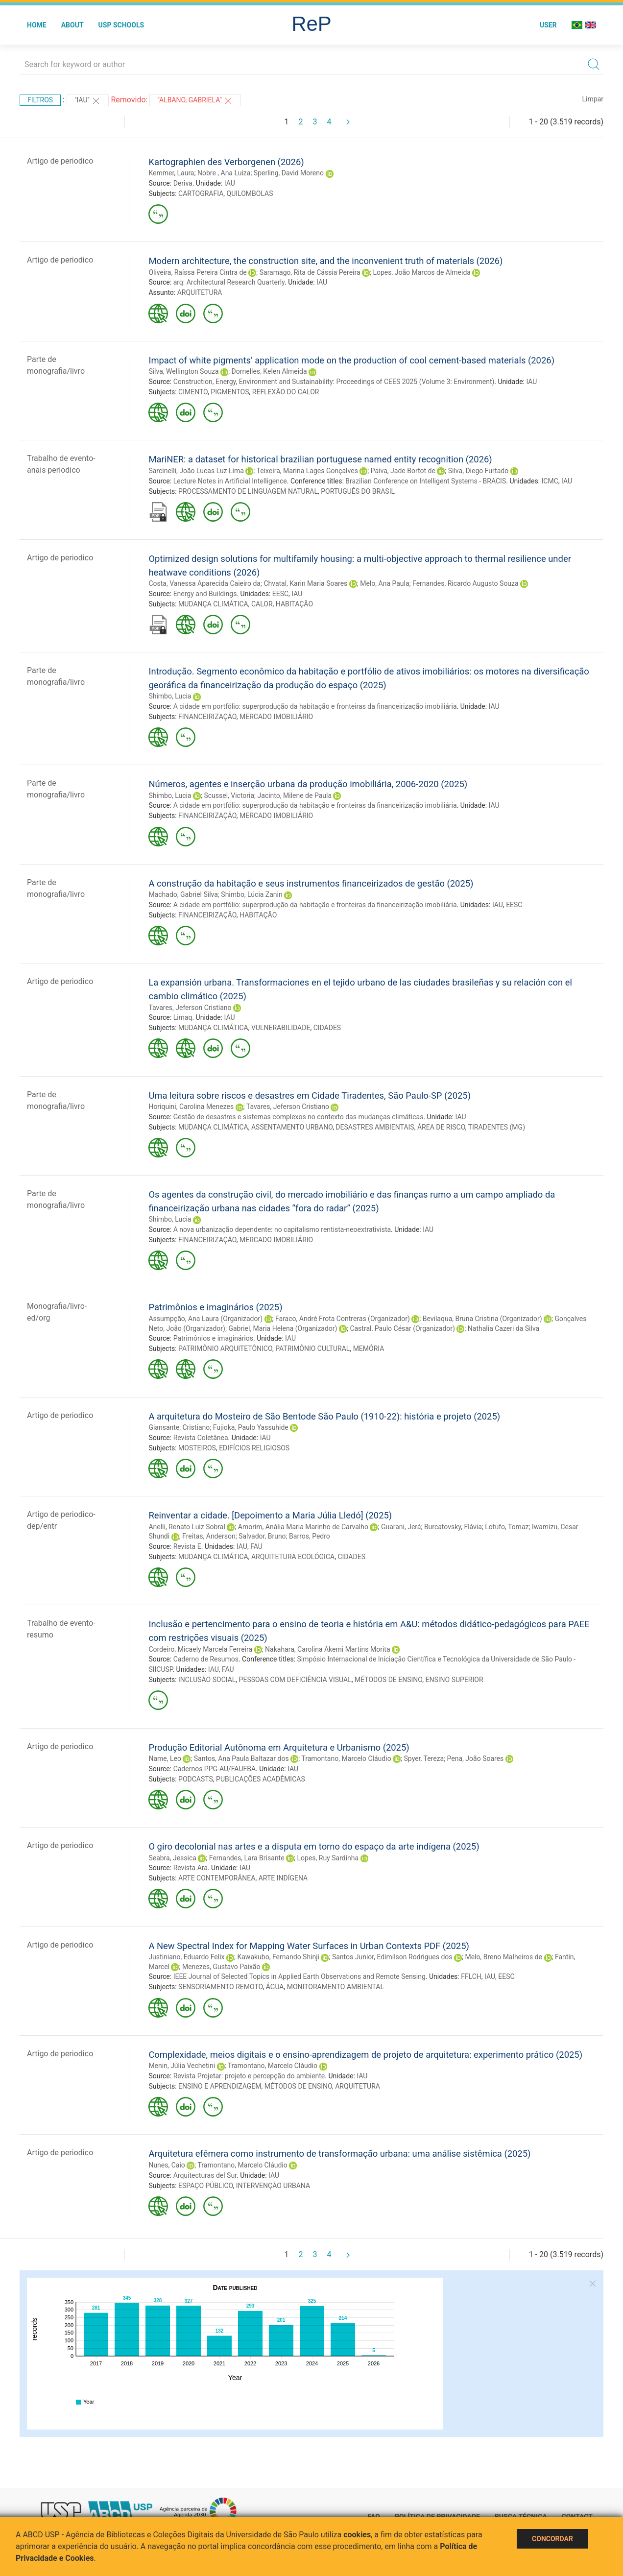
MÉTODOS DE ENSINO (388, 1680)
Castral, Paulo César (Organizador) (402, 1328)
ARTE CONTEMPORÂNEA (216, 1878)
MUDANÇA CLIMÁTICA (213, 604)
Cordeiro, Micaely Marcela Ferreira (200, 1649)
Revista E (187, 1546)
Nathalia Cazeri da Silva (503, 1328)
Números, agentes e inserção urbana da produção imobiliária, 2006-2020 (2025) (307, 784)
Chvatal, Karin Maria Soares (305, 583)
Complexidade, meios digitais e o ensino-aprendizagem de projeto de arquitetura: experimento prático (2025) (365, 2054)
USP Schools (121, 25)
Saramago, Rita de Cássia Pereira (310, 272)
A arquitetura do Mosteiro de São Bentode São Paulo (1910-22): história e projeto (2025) (324, 1416)
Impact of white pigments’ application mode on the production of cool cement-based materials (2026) (351, 360)
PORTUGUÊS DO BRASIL (358, 491)
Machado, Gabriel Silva (182, 894)
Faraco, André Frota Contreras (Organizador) (342, 1319)
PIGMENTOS (230, 392)
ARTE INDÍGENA (283, 1878)
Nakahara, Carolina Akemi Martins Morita (327, 1649)
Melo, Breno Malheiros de (503, 1957)
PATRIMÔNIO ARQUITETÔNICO (225, 1348)
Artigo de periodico (60, 161)
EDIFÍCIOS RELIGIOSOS (254, 1448)
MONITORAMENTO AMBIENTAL (335, 1987)
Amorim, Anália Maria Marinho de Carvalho (303, 1527)
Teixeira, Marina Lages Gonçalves (307, 471)
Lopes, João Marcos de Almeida (421, 272)
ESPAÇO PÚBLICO (205, 2186)
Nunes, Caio (166, 2165)
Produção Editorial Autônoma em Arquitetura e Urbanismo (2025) (278, 1747)
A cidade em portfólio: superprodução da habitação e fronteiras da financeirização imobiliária (315, 706)
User (548, 25)
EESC (280, 594)
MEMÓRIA (368, 1348)
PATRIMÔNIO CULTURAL (312, 1348)
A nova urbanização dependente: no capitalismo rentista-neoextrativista (282, 1229)
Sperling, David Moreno (289, 173)
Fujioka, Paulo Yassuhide (250, 1427)
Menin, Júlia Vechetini (181, 2066)
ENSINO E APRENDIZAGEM (219, 2086)
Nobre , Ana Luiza (223, 173)
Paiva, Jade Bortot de (403, 471)
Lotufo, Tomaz (506, 1527)
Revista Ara (190, 1868)
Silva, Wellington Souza (183, 371)
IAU (229, 183)
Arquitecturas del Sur (205, 2175)
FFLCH (471, 1976)
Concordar (552, 2539)
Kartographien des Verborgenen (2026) (226, 162)
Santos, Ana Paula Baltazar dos (241, 1758)
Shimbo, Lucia (169, 696)
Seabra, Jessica (172, 1858)
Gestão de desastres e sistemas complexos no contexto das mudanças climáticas (298, 1117)
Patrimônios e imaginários (213, 1338)
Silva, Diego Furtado (478, 471)
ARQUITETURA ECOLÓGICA (293, 1557)
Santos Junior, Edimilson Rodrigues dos (392, 1957)
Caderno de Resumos (206, 1659)
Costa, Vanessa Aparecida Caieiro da (204, 583)
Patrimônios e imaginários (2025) (215, 1307)
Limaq (182, 1017)
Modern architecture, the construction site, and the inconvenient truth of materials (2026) (325, 261)
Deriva (182, 183)
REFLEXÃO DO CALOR (285, 392)
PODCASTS (195, 1779)
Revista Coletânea (200, 1438)
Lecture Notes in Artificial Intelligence (230, 481)
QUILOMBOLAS (250, 193)
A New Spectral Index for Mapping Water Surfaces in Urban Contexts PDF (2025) (308, 1946)
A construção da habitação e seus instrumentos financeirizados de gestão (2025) (310, 883)
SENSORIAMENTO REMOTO (220, 1987)
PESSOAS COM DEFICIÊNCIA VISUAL (295, 1680)
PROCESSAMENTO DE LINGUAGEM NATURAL (248, 491)
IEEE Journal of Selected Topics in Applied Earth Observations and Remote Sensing (299, 1976)
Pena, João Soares (475, 1758)
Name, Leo (164, 1758)
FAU (256, 1546)
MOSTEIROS (197, 1448)
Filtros (40, 100)
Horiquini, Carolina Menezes (191, 1106)
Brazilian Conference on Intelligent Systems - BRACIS (425, 481)
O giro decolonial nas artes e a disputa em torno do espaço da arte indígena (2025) (313, 1846)
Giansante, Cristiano (179, 1427)
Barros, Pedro (309, 1536)
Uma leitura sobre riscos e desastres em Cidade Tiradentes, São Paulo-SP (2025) (309, 1095)
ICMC (550, 481)
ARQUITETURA (199, 292)
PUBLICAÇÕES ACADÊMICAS (260, 1779)
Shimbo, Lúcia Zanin (251, 894)
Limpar (592, 99)
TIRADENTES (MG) (496, 1127)
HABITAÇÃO (294, 604)
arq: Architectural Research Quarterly (229, 282)
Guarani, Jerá (401, 1527)
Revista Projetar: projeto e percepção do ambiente (249, 2076)
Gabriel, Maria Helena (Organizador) (282, 1328)
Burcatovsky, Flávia (453, 1527)
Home (37, 25)
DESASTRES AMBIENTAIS (374, 1127)
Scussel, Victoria (229, 795)
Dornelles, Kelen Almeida (269, 371)
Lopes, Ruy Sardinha (328, 1858)
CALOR (262, 604)
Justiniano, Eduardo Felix (186, 1957)
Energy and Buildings (205, 594)
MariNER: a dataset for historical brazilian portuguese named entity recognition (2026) (320, 459)
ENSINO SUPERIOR (454, 1680)
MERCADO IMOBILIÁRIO (276, 717)
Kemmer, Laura (171, 173)
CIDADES (327, 1028)
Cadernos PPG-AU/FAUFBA (214, 1769)
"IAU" (87, 101)
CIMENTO (193, 392)
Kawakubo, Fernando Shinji (278, 1957)
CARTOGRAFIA (200, 193)
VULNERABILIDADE (280, 1028)
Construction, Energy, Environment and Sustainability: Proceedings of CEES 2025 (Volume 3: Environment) (334, 381)
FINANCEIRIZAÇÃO (207, 717)
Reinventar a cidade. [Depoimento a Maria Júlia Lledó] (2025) (270, 1515)
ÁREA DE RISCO (441, 1127)
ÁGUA (275, 1987)
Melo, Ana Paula (384, 583)
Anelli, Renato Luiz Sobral (186, 1527)
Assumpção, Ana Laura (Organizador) (205, 1319)
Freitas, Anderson (209, 1536)
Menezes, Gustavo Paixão (221, 1967)
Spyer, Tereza (424, 1758)
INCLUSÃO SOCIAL (207, 1680)
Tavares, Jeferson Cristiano (189, 1007)
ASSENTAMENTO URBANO (292, 1127)
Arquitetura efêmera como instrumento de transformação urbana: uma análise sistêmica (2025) (339, 2153)
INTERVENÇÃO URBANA (273, 2186)
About (72, 25)
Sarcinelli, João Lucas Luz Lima (195, 471)
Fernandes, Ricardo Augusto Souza (465, 583)
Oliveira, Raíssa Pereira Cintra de (197, 272)
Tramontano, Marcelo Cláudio (346, 1758)
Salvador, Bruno (262, 1536)
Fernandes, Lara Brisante (247, 1858)
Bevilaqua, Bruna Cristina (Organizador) (482, 1319)
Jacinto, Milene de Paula (295, 795)
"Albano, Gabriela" (195, 101)
